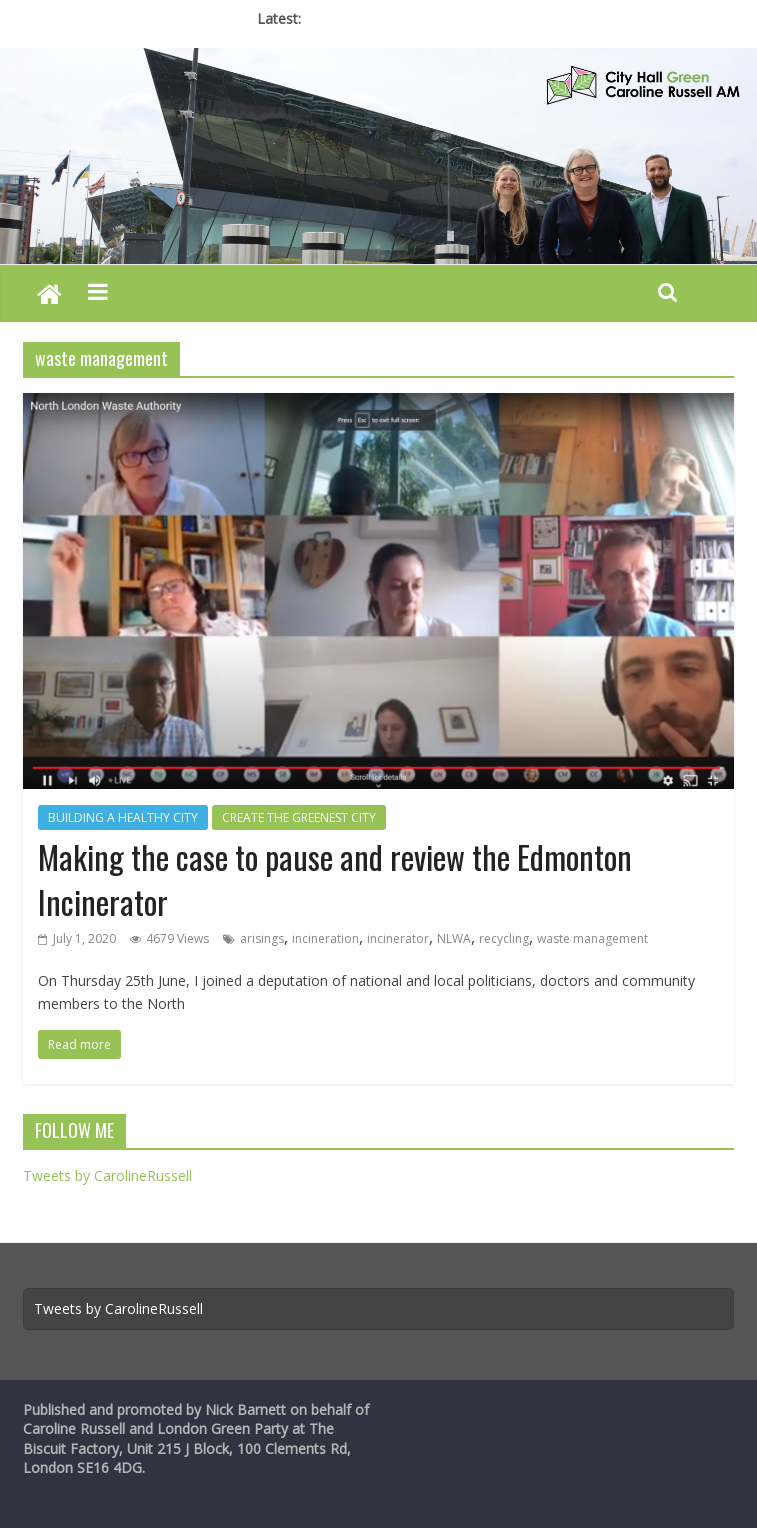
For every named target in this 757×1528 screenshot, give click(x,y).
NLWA (454, 938)
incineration (325, 938)
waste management (592, 938)
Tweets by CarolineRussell (107, 1175)
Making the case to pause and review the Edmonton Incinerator (335, 879)
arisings (262, 938)
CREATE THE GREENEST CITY (299, 817)
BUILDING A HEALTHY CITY (123, 817)
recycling (504, 938)
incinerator (398, 938)
